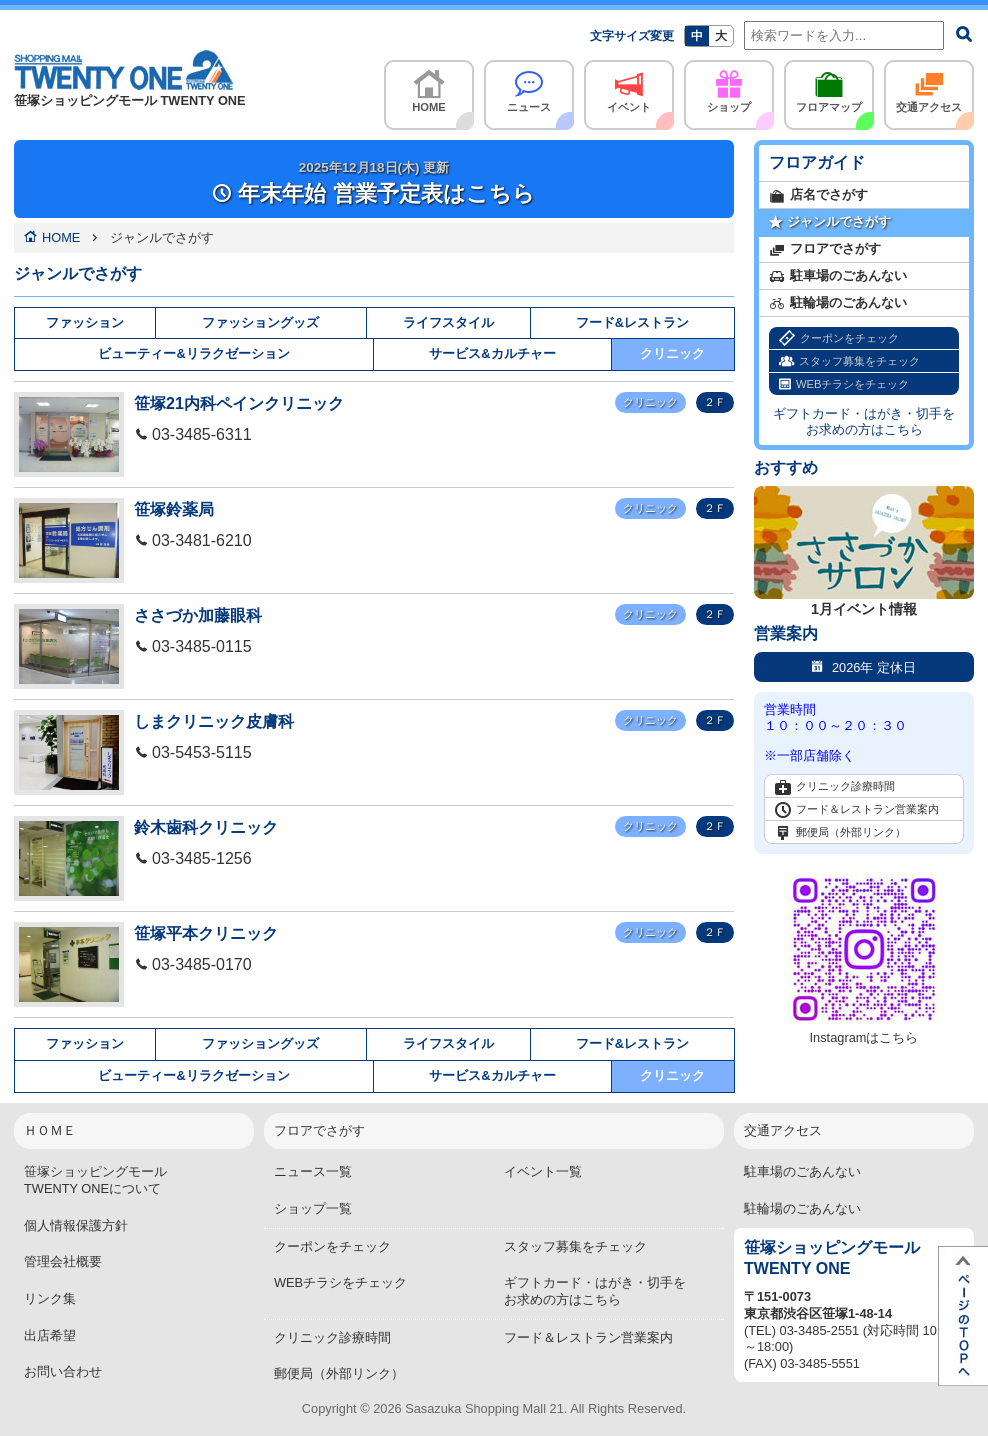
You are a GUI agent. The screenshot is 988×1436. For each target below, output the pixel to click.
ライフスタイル (448, 322)
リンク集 (50, 1298)
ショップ (729, 86)
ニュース (529, 86)
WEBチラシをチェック (844, 384)
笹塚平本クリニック (206, 933)
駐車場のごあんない (838, 276)
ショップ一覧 (313, 1208)
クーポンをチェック (839, 338)
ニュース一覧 (313, 1171)
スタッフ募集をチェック (849, 361)
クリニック (672, 353)
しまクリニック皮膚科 (214, 721)
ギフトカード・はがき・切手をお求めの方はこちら (864, 421)
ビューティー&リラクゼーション (193, 353)
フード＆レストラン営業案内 (857, 810)
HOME (429, 86)
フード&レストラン (632, 322)
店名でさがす (818, 195)
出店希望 (50, 1335)
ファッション (85, 322)
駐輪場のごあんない (838, 303)
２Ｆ (715, 402)
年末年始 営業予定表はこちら (373, 183)
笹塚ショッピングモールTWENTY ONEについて (95, 1180)
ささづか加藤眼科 (198, 615)
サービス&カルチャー (492, 353)
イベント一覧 (543, 1171)
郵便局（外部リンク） (840, 833)
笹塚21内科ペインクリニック (239, 403)
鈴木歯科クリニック (206, 827)
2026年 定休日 (864, 666)
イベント (629, 86)
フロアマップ (829, 86)
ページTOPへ (963, 1316)
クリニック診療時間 (835, 787)
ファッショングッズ (260, 322)
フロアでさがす (825, 249)
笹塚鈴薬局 (174, 509)
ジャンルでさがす (830, 222)
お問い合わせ (63, 1371)
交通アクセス (929, 86)
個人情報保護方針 (76, 1225)
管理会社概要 (63, 1261)
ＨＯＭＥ (50, 1130)
